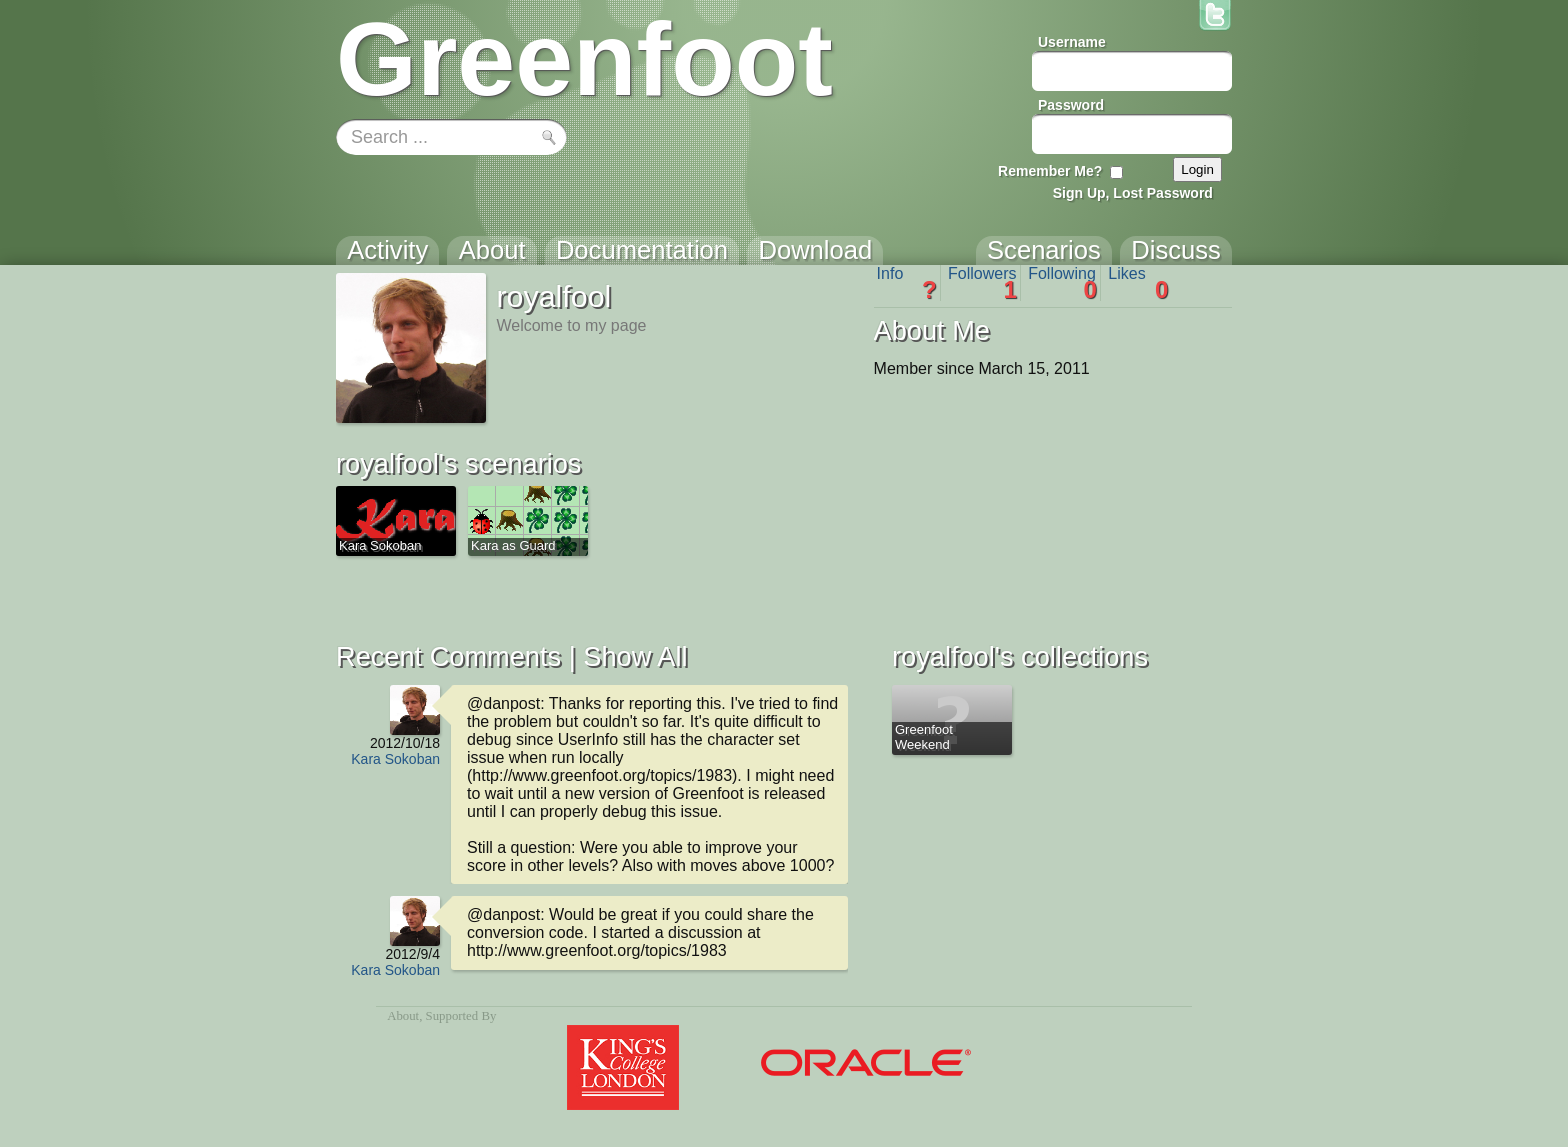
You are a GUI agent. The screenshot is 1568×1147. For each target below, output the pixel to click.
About (403, 1016)
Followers (982, 283)
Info (907, 283)
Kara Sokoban (395, 759)
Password (1071, 105)
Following (1062, 283)
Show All (635, 656)
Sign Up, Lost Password (1133, 193)
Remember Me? (1050, 171)
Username (1072, 42)
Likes (1138, 283)
